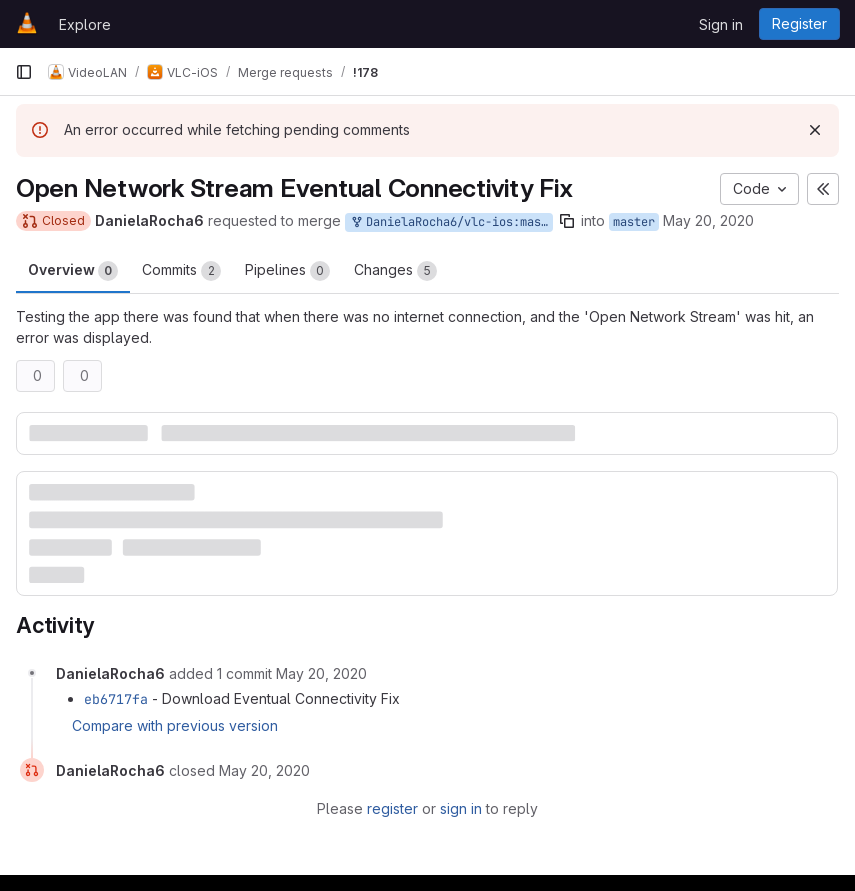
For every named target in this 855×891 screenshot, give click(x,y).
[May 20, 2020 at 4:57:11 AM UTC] (321, 673)
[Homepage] (27, 24)
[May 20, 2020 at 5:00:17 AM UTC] (264, 770)
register (392, 808)
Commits (181, 271)
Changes (395, 271)
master (634, 222)
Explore (85, 24)
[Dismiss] (815, 130)
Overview (73, 271)
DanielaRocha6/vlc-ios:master (451, 222)
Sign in (721, 24)
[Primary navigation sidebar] (24, 72)
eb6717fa (116, 699)
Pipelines (287, 271)
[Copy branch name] (567, 221)
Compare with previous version (175, 725)
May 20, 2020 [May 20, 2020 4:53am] (708, 220)
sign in (461, 808)
